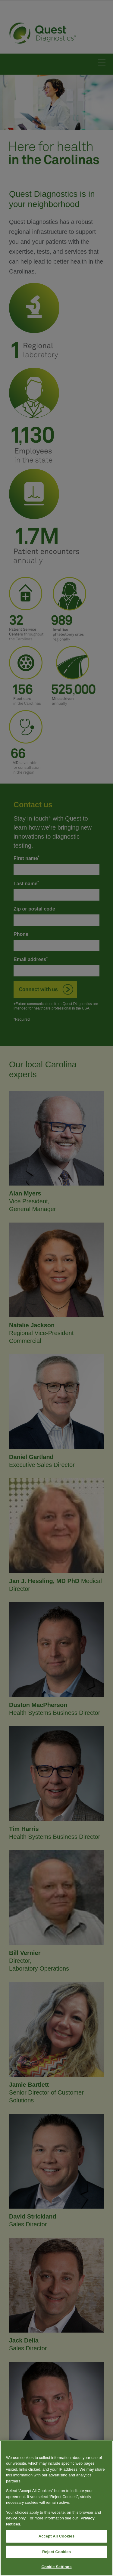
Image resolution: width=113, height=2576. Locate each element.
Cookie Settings (56, 2567)
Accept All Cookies (57, 2536)
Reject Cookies (56, 2552)
